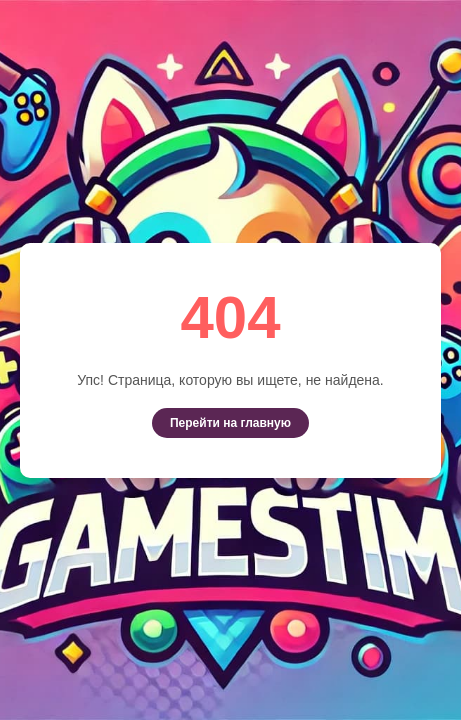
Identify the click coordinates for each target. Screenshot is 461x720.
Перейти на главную (230, 423)
